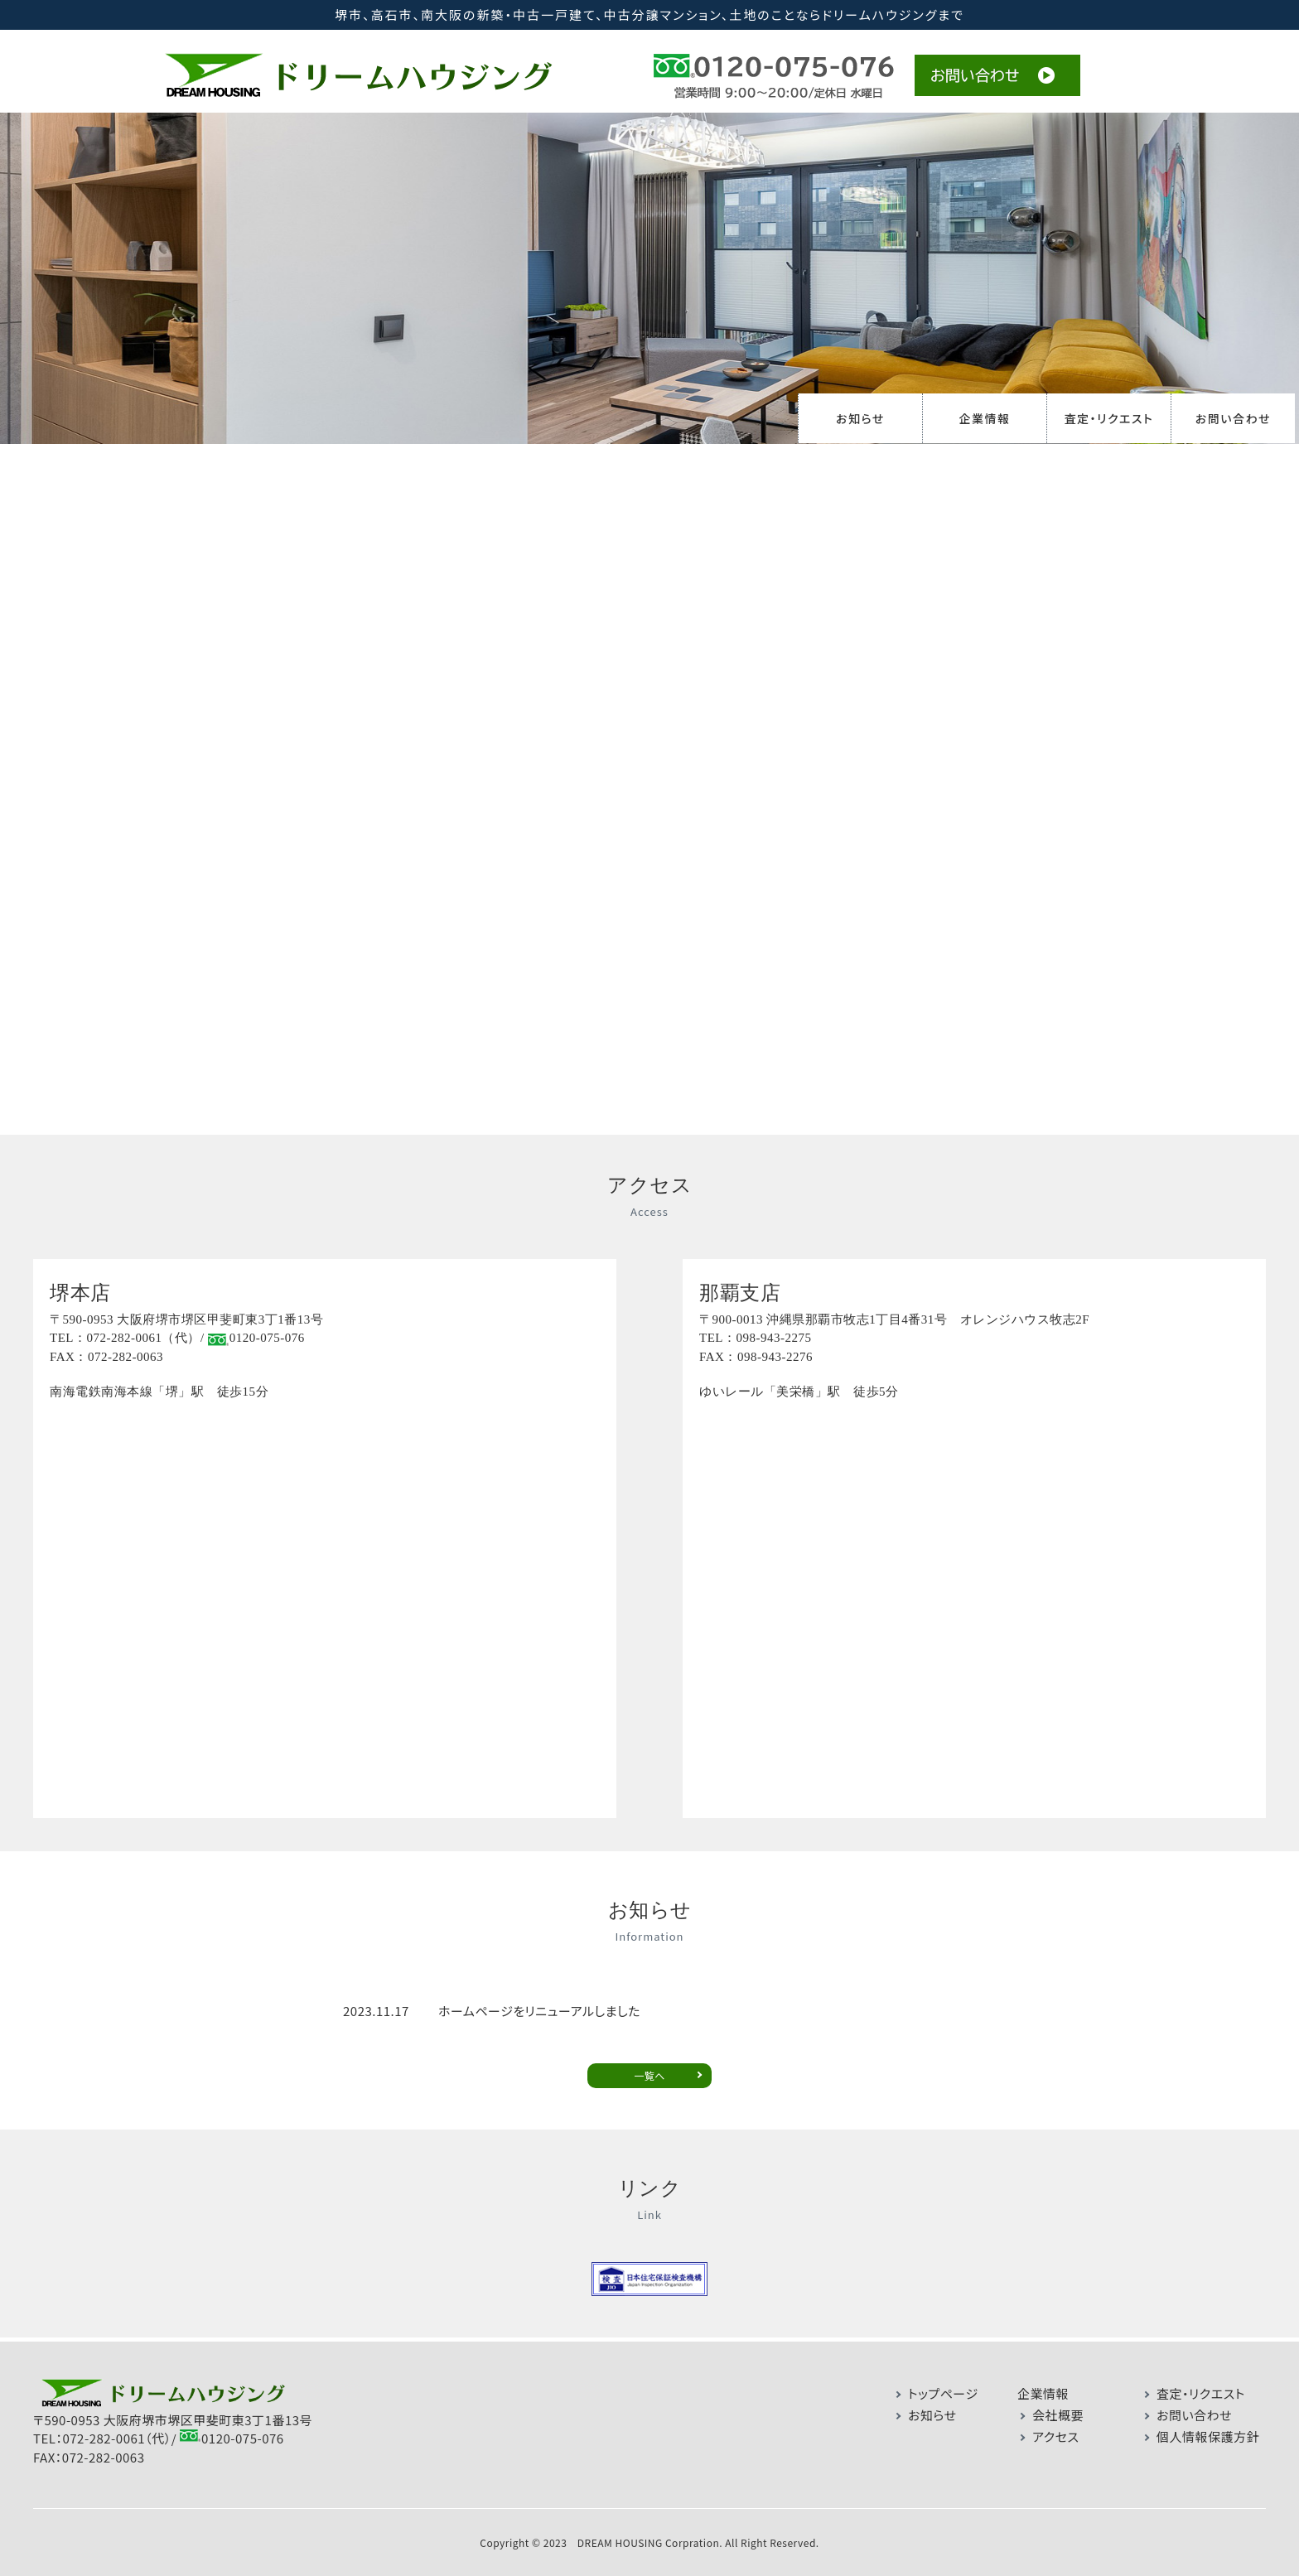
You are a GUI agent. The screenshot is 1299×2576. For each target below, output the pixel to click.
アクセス (1055, 2428)
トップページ (943, 2385)
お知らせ (860, 418)
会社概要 (1058, 2406)
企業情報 (985, 418)
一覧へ (649, 2068)
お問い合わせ (1233, 418)
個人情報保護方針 (1208, 2428)
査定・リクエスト (1109, 418)
